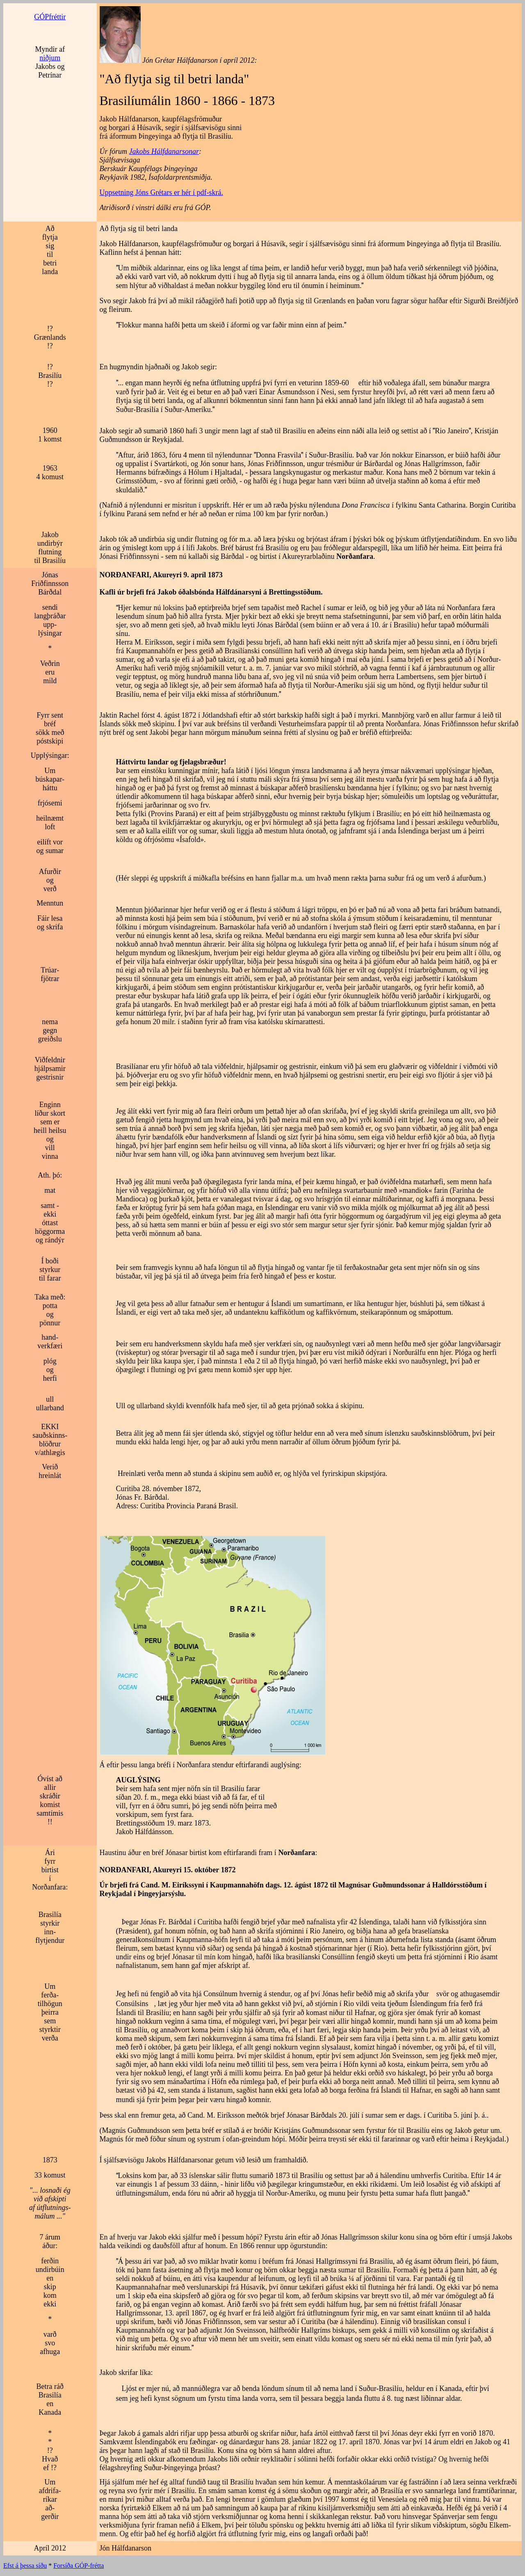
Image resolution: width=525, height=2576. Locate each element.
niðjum (49, 58)
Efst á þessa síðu (25, 2565)
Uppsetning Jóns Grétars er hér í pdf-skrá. (161, 192)
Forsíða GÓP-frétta (78, 2565)
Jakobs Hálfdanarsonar (164, 151)
